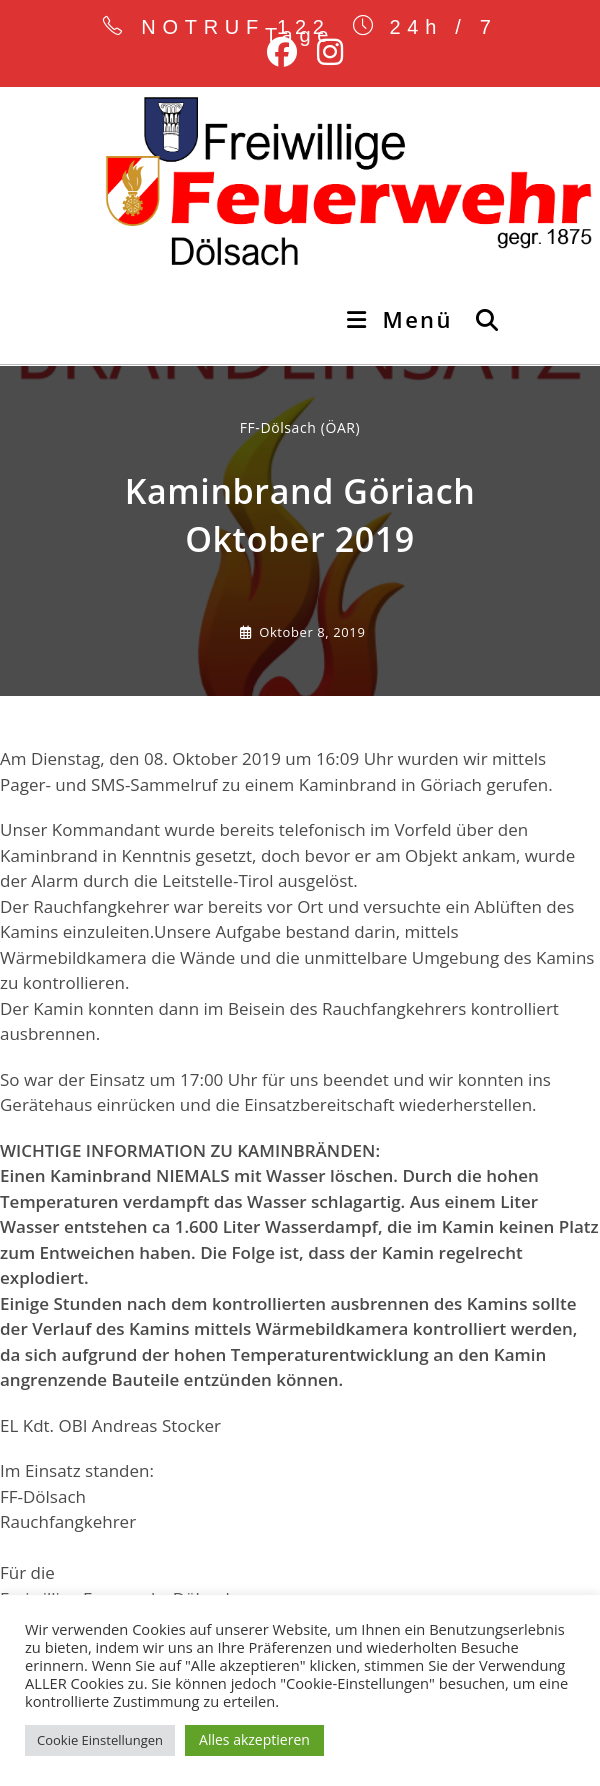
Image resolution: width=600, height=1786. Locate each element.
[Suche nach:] (480, 319)
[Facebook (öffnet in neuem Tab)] (282, 52)
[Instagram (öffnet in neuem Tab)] (325, 52)
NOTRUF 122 (236, 27)
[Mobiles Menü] (403, 319)
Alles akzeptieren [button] (254, 1739)
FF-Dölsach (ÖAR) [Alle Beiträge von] (300, 427)
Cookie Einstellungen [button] (100, 1740)
